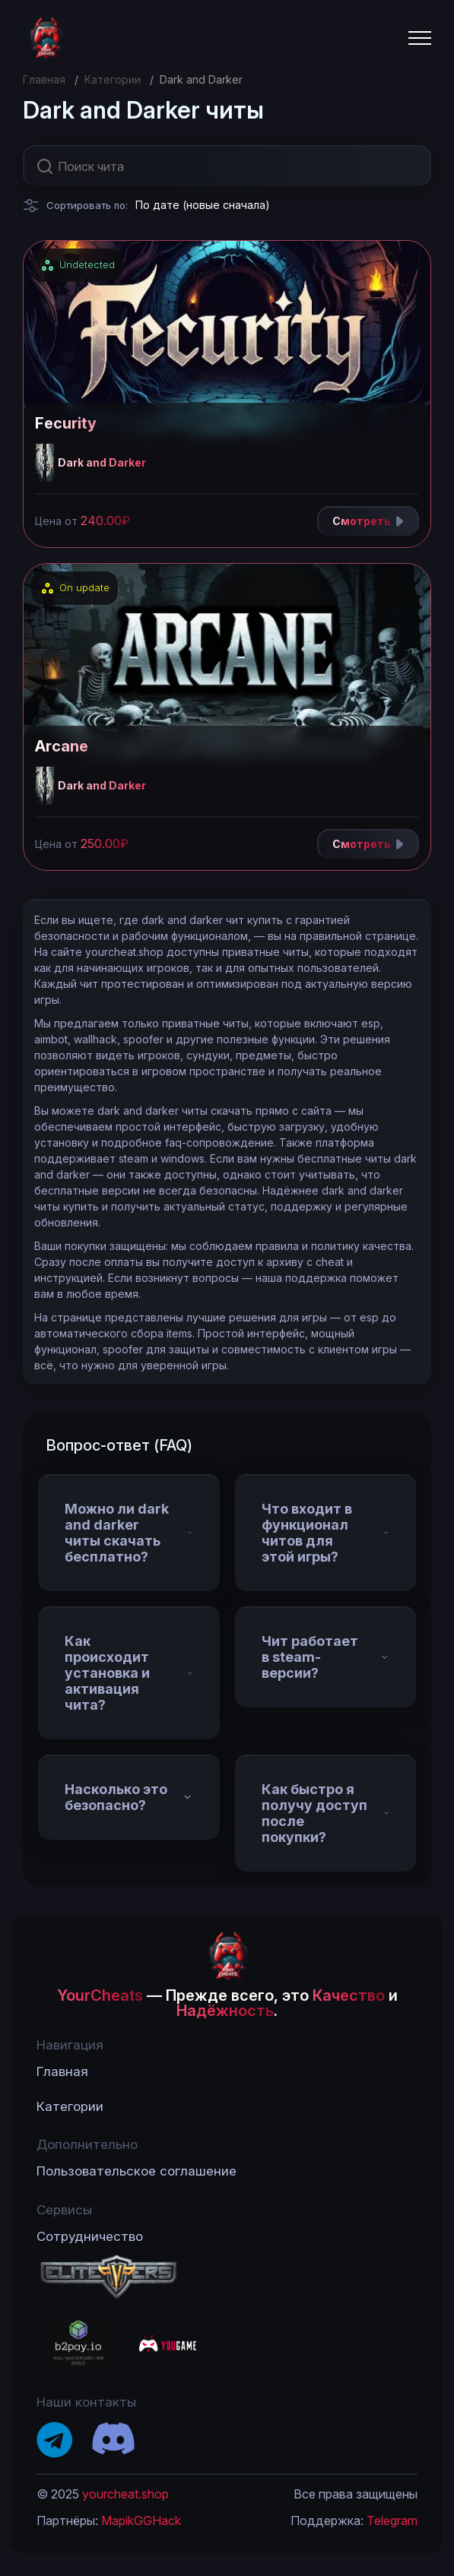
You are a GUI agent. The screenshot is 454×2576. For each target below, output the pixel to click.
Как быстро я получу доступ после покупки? (326, 1813)
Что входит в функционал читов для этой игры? (326, 1533)
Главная (44, 79)
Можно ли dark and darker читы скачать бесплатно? (129, 1533)
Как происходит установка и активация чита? (129, 1673)
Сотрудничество (90, 2236)
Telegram (392, 2520)
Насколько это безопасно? (129, 1797)
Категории (112, 79)
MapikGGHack (141, 2520)
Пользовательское (137, 2171)
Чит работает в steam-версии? (326, 1657)
